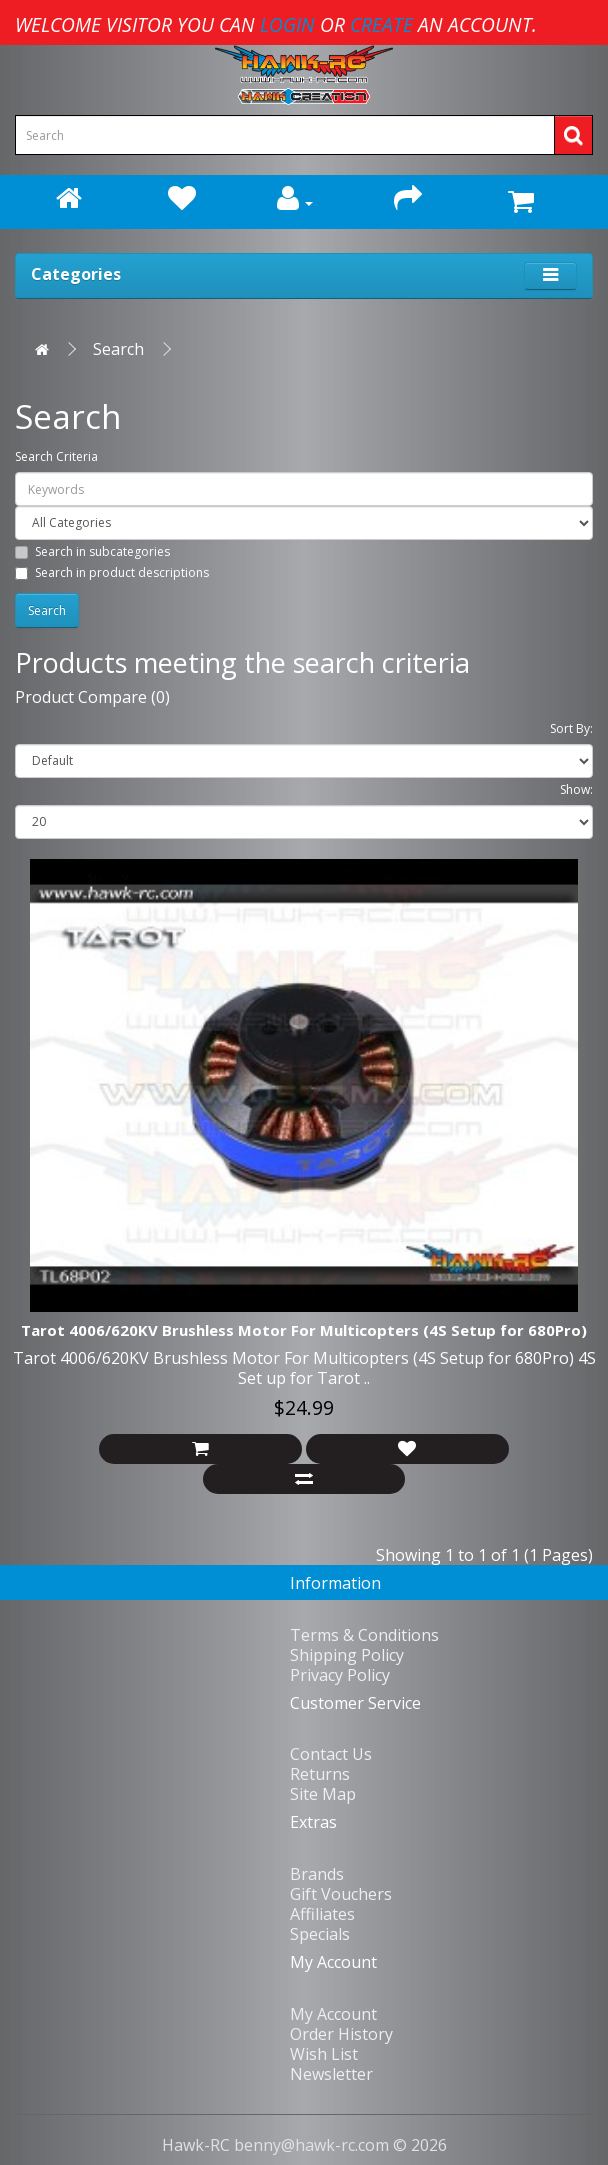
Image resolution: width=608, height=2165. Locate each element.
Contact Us (331, 1754)
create (381, 24)
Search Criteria (56, 456)
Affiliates (322, 1914)
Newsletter (331, 2074)
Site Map (323, 1794)
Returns (320, 1774)
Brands (317, 1874)
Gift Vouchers (341, 1894)
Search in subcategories (92, 551)
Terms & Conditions (364, 1635)
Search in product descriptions (112, 572)
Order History (341, 2034)
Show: (576, 789)
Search (118, 349)
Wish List (324, 2054)
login (287, 24)
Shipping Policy (347, 1655)
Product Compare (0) (92, 697)
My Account (333, 2014)
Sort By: (571, 728)
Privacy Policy (340, 1675)
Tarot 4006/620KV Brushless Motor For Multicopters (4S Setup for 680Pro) (304, 1330)
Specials (320, 1934)
